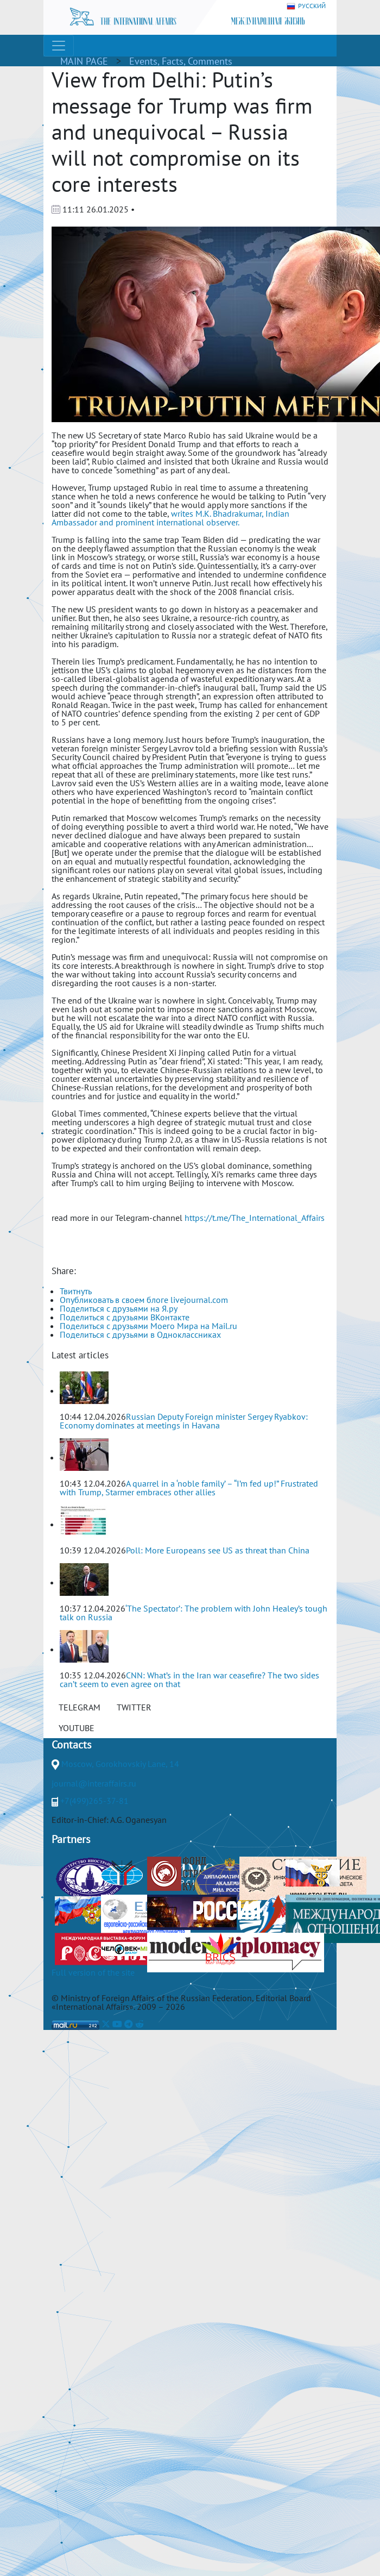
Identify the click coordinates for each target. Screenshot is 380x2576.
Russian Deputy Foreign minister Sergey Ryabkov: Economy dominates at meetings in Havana (184, 1421)
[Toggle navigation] (58, 46)
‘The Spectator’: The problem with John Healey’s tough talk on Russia (193, 1612)
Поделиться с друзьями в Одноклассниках (140, 1334)
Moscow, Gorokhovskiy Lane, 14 (120, 1763)
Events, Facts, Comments (180, 61)
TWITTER (134, 1707)
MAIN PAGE (84, 61)
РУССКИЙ (306, 6)
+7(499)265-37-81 (94, 1800)
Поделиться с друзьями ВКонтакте (124, 1317)
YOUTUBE (76, 1727)
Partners (71, 1839)
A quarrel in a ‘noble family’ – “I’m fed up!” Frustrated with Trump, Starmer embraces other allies (189, 1487)
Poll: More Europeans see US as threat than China (217, 1550)
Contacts (71, 1745)
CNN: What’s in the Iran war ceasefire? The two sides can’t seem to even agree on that (189, 1679)
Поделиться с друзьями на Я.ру (119, 1308)
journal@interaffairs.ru (94, 1783)
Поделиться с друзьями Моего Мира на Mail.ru (148, 1325)
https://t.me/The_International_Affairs (255, 1217)
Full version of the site (93, 1972)
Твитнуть (76, 1291)
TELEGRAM (79, 1707)
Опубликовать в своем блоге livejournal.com (144, 1299)
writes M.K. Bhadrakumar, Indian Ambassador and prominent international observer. (170, 518)
